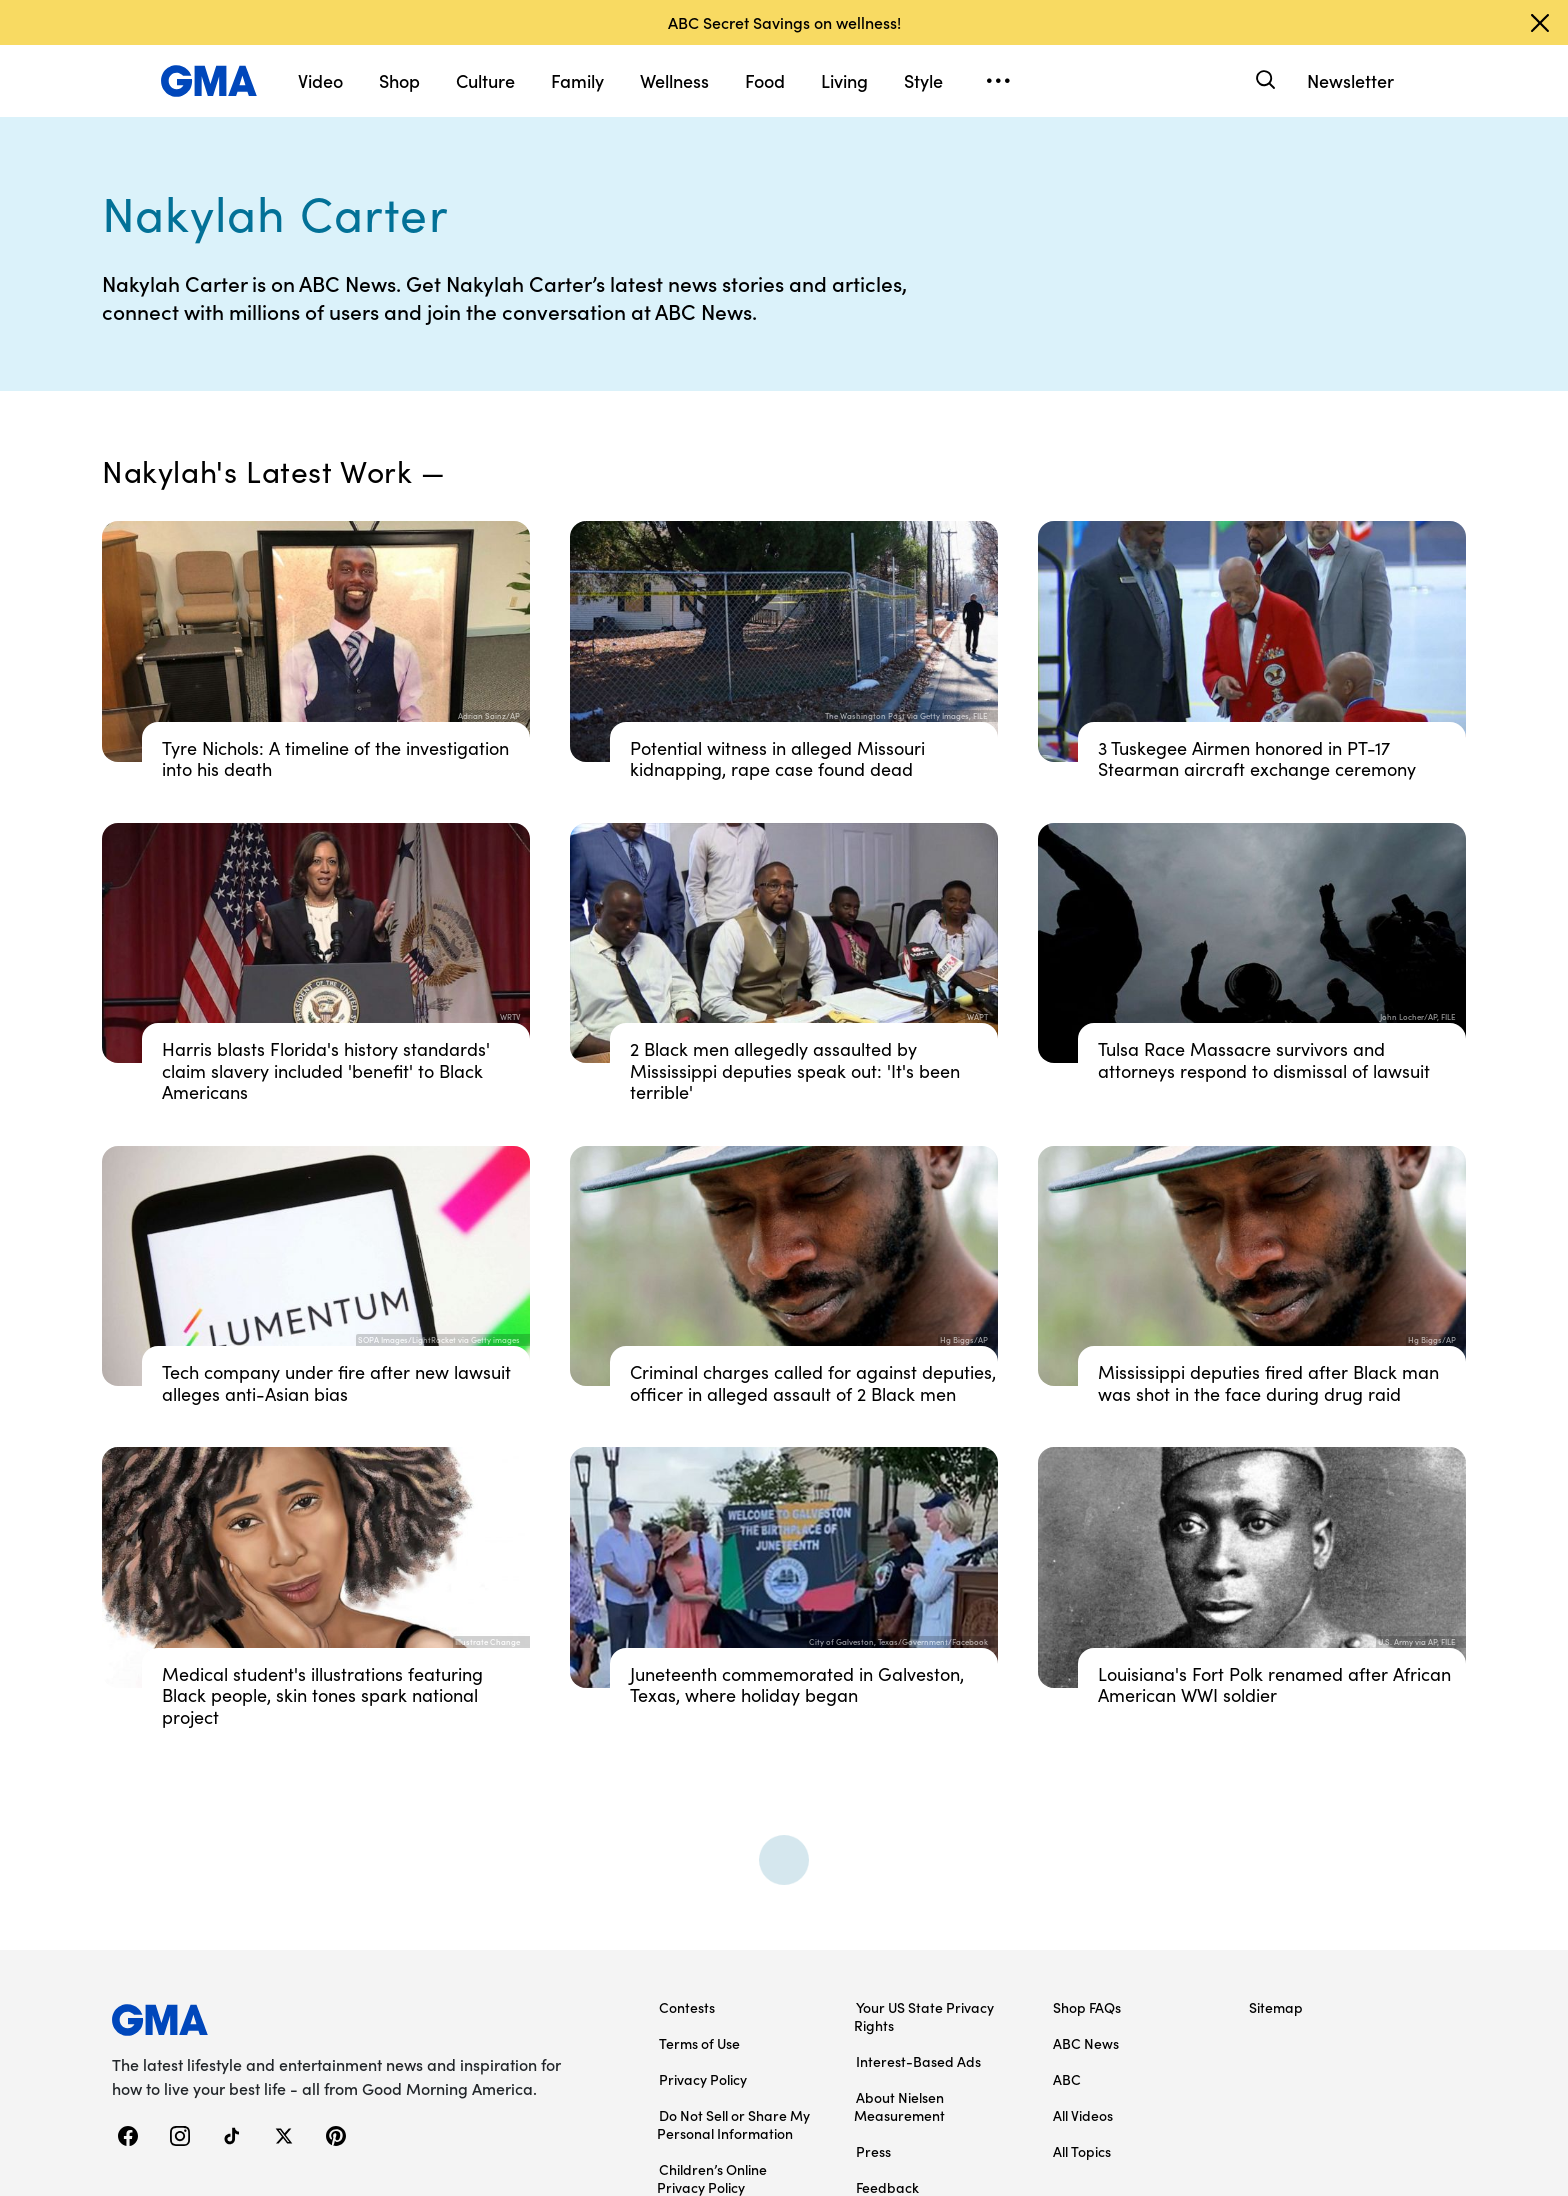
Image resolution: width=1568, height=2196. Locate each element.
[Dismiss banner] (1540, 23)
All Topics (1082, 2151)
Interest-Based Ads (918, 2061)
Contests (687, 2007)
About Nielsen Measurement (899, 2106)
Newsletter (1350, 80)
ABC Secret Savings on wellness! (784, 22)
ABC (1067, 2079)
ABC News (1086, 2043)
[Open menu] (998, 81)
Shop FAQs (1087, 2007)
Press (873, 2151)
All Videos (1083, 2115)
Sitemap (1276, 2007)
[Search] (1263, 80)
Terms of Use (699, 2043)
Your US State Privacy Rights (924, 2016)
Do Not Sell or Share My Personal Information (733, 2124)
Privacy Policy (703, 2079)
